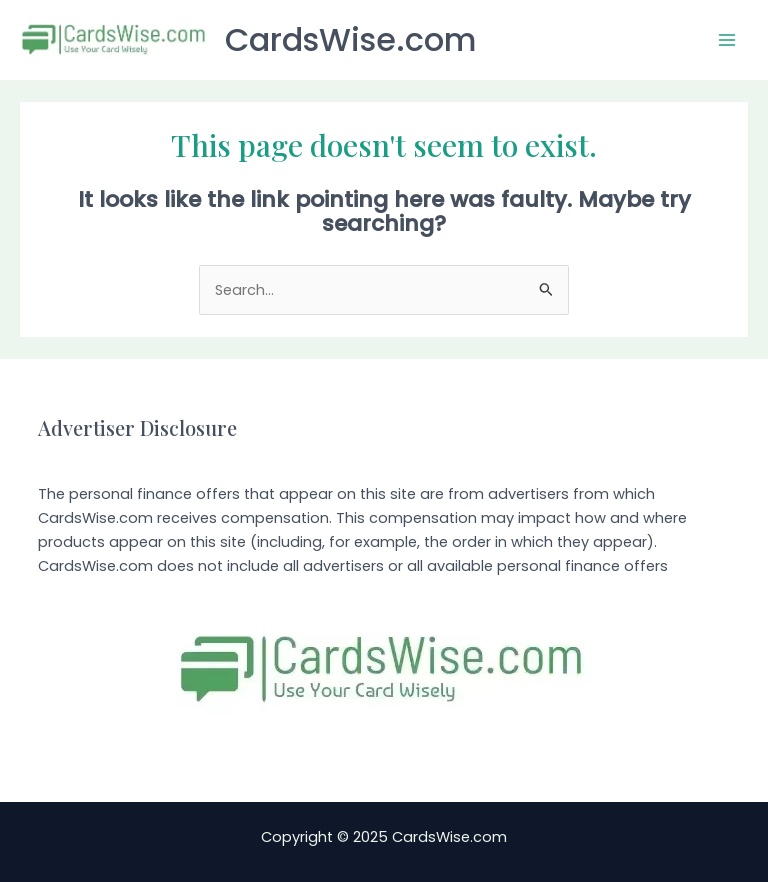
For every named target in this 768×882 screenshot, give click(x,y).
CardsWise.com (351, 39)
